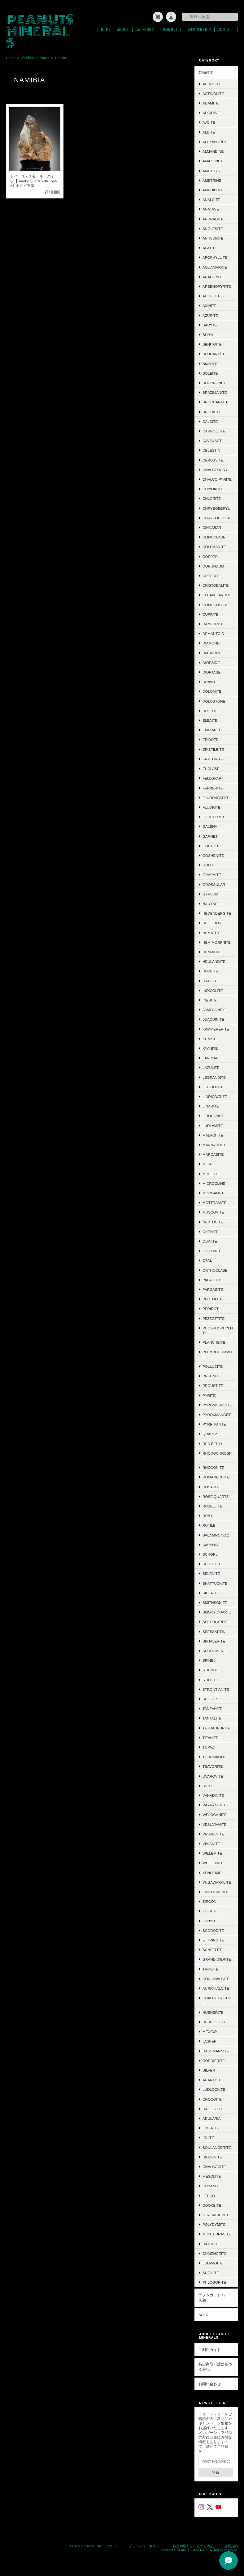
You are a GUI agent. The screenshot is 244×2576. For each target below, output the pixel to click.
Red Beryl (213, 1443)
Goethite (212, 845)
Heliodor (212, 922)
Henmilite (212, 951)
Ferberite (213, 787)
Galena (210, 826)
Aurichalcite (216, 1988)
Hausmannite (216, 2050)
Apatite (210, 247)
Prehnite (212, 1375)
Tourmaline (214, 1756)
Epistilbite (213, 749)
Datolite (211, 2243)
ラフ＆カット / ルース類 (214, 2297)
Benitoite (212, 344)
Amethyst (212, 170)
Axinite (209, 305)
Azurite (210, 314)
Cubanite (212, 2185)
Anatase (211, 208)
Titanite (210, 1737)
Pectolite (213, 1298)
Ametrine (212, 180)
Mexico (210, 2031)
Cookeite (212, 2205)
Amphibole (213, 189)
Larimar (211, 1057)
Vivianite (211, 1843)
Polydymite (214, 2224)
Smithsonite (215, 1602)
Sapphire (212, 1544)
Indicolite (213, 990)
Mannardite (214, 1144)
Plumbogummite (218, 1353)
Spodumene (214, 1650)
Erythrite (213, 758)
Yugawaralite (217, 1882)
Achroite (212, 83)
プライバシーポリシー (146, 2545)
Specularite (215, 1621)
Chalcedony (215, 469)
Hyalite (210, 980)
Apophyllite (215, 257)
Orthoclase (215, 1270)
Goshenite (213, 855)
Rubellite (212, 1505)
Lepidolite (213, 1086)
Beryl (208, 334)
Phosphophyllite (218, 1329)
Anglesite (213, 228)
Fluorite (211, 807)
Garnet (210, 835)
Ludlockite (214, 2089)
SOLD (203, 2314)
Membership (199, 29)
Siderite (211, 1592)
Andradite (213, 218)
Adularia (211, 2118)
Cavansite (213, 440)
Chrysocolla (216, 517)
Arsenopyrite (217, 286)
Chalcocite (214, 2166)
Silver (209, 2070)
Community (171, 29)
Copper (210, 556)
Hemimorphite (217, 942)
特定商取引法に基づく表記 (215, 2366)
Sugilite (211, 2272)
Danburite (213, 623)
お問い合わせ (209, 2383)
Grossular (214, 884)
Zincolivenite (216, 1891)
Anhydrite (213, 238)
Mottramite (214, 1202)
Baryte (210, 324)
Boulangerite (217, 2147)
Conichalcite (216, 1978)
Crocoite (212, 2098)
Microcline (214, 1183)
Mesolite (212, 2176)
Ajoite (209, 122)
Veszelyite (213, 1833)
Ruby (207, 1515)
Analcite (211, 199)
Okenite (210, 1231)
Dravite (210, 681)
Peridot (211, 1308)
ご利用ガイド (209, 2349)
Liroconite (213, 1115)
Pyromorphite (217, 1404)
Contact (226, 29)
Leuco (209, 2195)
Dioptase (211, 672)
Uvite (208, 1785)
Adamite (211, 102)
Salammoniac (216, 1534)
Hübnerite (213, 2012)
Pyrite (209, 1394)
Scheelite (213, 1949)
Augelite (211, 295)
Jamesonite (214, 1009)
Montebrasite (217, 2233)
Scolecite (213, 1563)
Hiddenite (212, 2156)
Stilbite (210, 1679)
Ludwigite (213, 2262)
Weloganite (215, 1814)
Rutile (209, 1525)
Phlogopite (214, 2282)
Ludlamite (213, 1125)
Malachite (213, 1135)
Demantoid (213, 633)
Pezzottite (213, 1318)
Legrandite (214, 1076)
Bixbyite (211, 363)
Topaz (44, 57)
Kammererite (216, 1028)
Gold (208, 864)
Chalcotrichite (217, 1999)
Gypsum (210, 893)
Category (145, 29)
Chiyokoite (214, 488)
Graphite (212, 874)
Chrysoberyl (216, 507)
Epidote (210, 739)
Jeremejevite (216, 2214)
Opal (207, 1260)
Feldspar (212, 778)
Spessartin (214, 1631)
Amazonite (213, 160)
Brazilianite (215, 392)
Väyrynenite (215, 1804)
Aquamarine (215, 266)
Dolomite (212, 691)
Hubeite (210, 970)
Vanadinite (213, 1795)
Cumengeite (215, 2253)
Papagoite (213, 1279)
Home (106, 29)
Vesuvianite (214, 1824)
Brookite (212, 411)
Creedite (212, 575)
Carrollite (214, 430)
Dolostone (214, 701)
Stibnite (211, 1669)
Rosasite (212, 1486)
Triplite (210, 1968)
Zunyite (210, 1920)
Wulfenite (213, 1862)
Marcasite (213, 1154)
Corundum (213, 565)
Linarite (211, 1105)
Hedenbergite (217, 913)
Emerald (211, 729)
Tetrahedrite (216, 1727)
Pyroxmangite (217, 1414)
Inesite (209, 999)
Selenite (211, 1573)
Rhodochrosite (217, 1455)
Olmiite (210, 1241)
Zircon (209, 1901)
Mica (207, 1163)
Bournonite (215, 382)
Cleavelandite (217, 594)
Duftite (210, 710)
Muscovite (213, 1211)
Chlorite (212, 498)
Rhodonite (213, 1467)
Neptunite (213, 1221)
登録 (216, 2472)
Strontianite (216, 1689)
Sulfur (210, 1698)
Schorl (210, 1554)
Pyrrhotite (214, 1424)
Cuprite (210, 614)
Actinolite (213, 93)
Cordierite (214, 2060)
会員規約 (231, 2545)
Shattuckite (215, 1582)
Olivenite (212, 1250)
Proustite (213, 1385)
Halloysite (214, 2108)
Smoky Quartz (217, 1611)
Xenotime (212, 1872)
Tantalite (212, 1717)
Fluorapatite (216, 797)
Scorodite (213, 1930)
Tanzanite (212, 1708)
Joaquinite (213, 1019)
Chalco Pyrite (217, 479)
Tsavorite (213, 1766)
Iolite (208, 2137)
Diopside (211, 662)
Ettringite (213, 1939)
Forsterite (214, 816)
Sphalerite (214, 1641)
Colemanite (214, 546)
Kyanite (210, 1048)
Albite (209, 132)
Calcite (210, 421)
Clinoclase (214, 536)
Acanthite (213, 2079)
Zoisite (209, 1910)
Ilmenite (211, 2127)
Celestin (211, 450)
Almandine (213, 151)
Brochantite (216, 401)
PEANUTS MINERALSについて (94, 2545)
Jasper (209, 2040)
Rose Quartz (216, 1496)
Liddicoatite (215, 1096)
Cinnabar (212, 527)
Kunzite (210, 1038)
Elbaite (210, 720)
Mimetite (211, 1173)
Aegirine (211, 112)
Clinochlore (216, 604)
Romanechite (216, 1476)
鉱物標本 (28, 57)
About (123, 29)
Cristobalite (216, 585)
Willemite (212, 1853)
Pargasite (213, 1289)
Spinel (209, 1660)
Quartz (210, 1433)
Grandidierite (217, 1959)
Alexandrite (215, 141)
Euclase (211, 768)
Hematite (211, 932)
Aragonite (213, 276)
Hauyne (210, 903)
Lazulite (211, 1067)
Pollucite (213, 1366)
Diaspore (212, 652)
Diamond (211, 642)
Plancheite (214, 1342)
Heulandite (214, 961)
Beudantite (214, 353)
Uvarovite (213, 1776)
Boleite (210, 373)
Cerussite (213, 459)
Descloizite (214, 2021)
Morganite (213, 1192)
